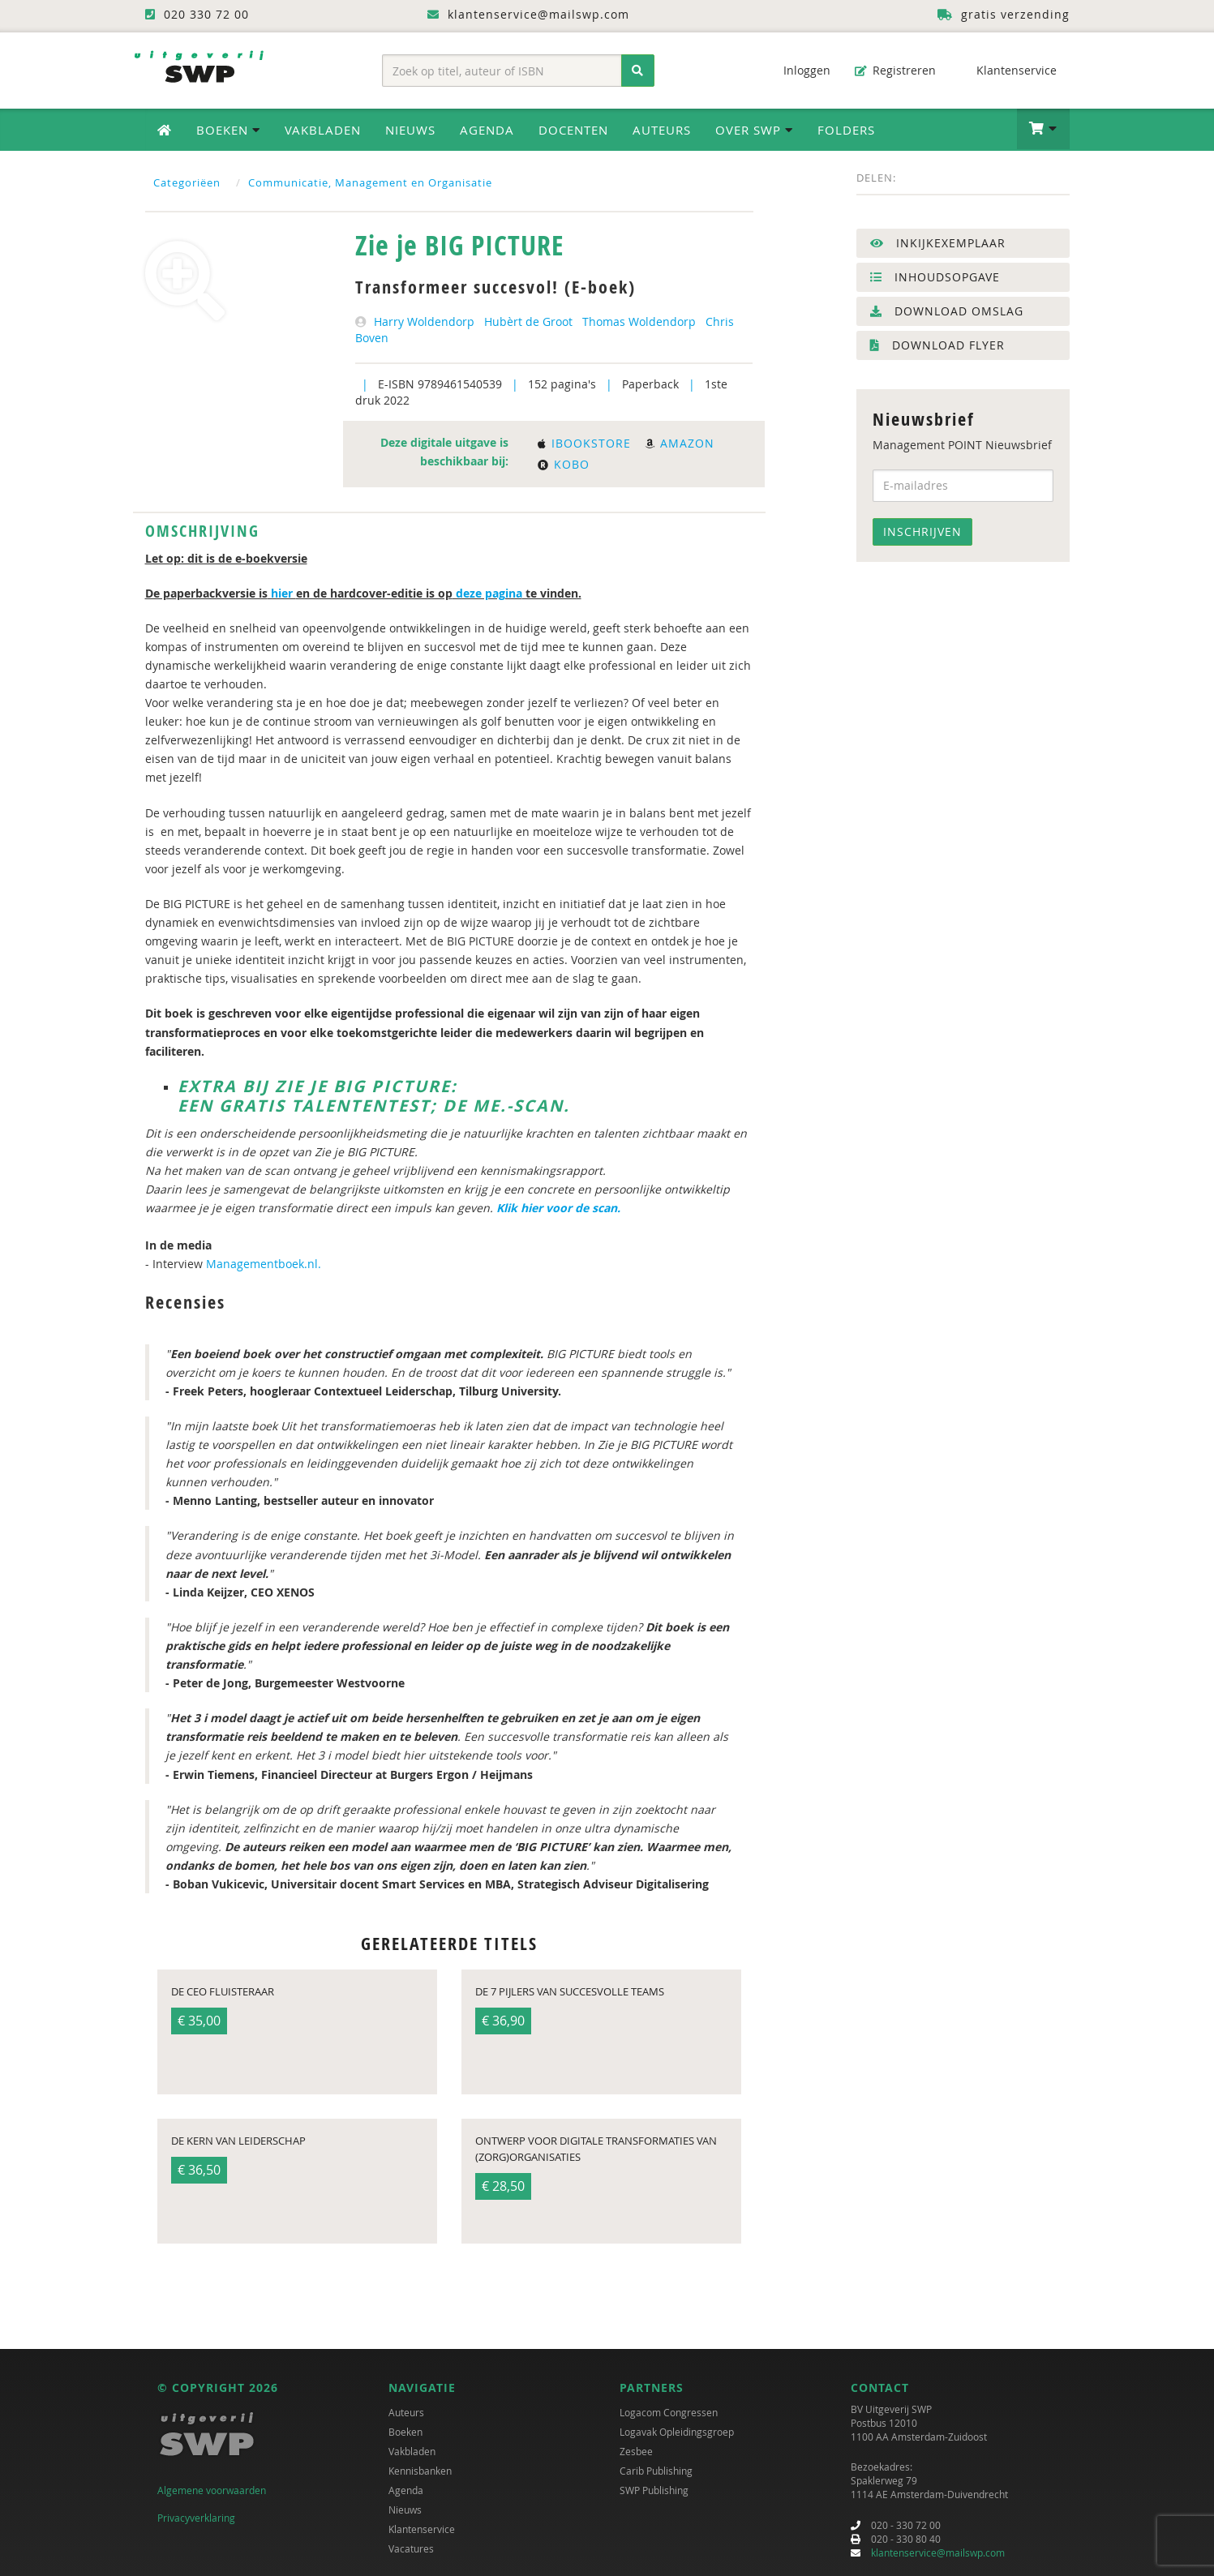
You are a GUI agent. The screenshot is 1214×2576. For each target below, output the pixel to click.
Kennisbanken (420, 2470)
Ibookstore (584, 443)
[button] (1043, 129)
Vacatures (411, 2548)
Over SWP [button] (754, 130)
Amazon (680, 443)
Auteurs (662, 130)
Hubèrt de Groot (528, 321)
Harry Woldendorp (424, 321)
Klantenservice (1008, 70)
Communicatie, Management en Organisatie (370, 182)
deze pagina (487, 593)
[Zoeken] (637, 70)
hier (282, 593)
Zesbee (636, 2451)
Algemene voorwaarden (211, 2490)
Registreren (895, 70)
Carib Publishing (656, 2470)
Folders (846, 130)
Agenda (487, 130)
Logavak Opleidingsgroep (677, 2431)
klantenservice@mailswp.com (938, 2552)
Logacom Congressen (669, 2412)
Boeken (405, 2431)
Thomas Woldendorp (639, 321)
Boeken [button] (228, 130)
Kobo (564, 464)
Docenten (573, 130)
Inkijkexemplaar (938, 243)
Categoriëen (187, 182)
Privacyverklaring (196, 2517)
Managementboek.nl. (265, 1263)
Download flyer (937, 345)
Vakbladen (323, 130)
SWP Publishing (654, 2490)
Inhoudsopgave (935, 277)
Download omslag (946, 311)
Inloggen (798, 70)
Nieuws (410, 130)
